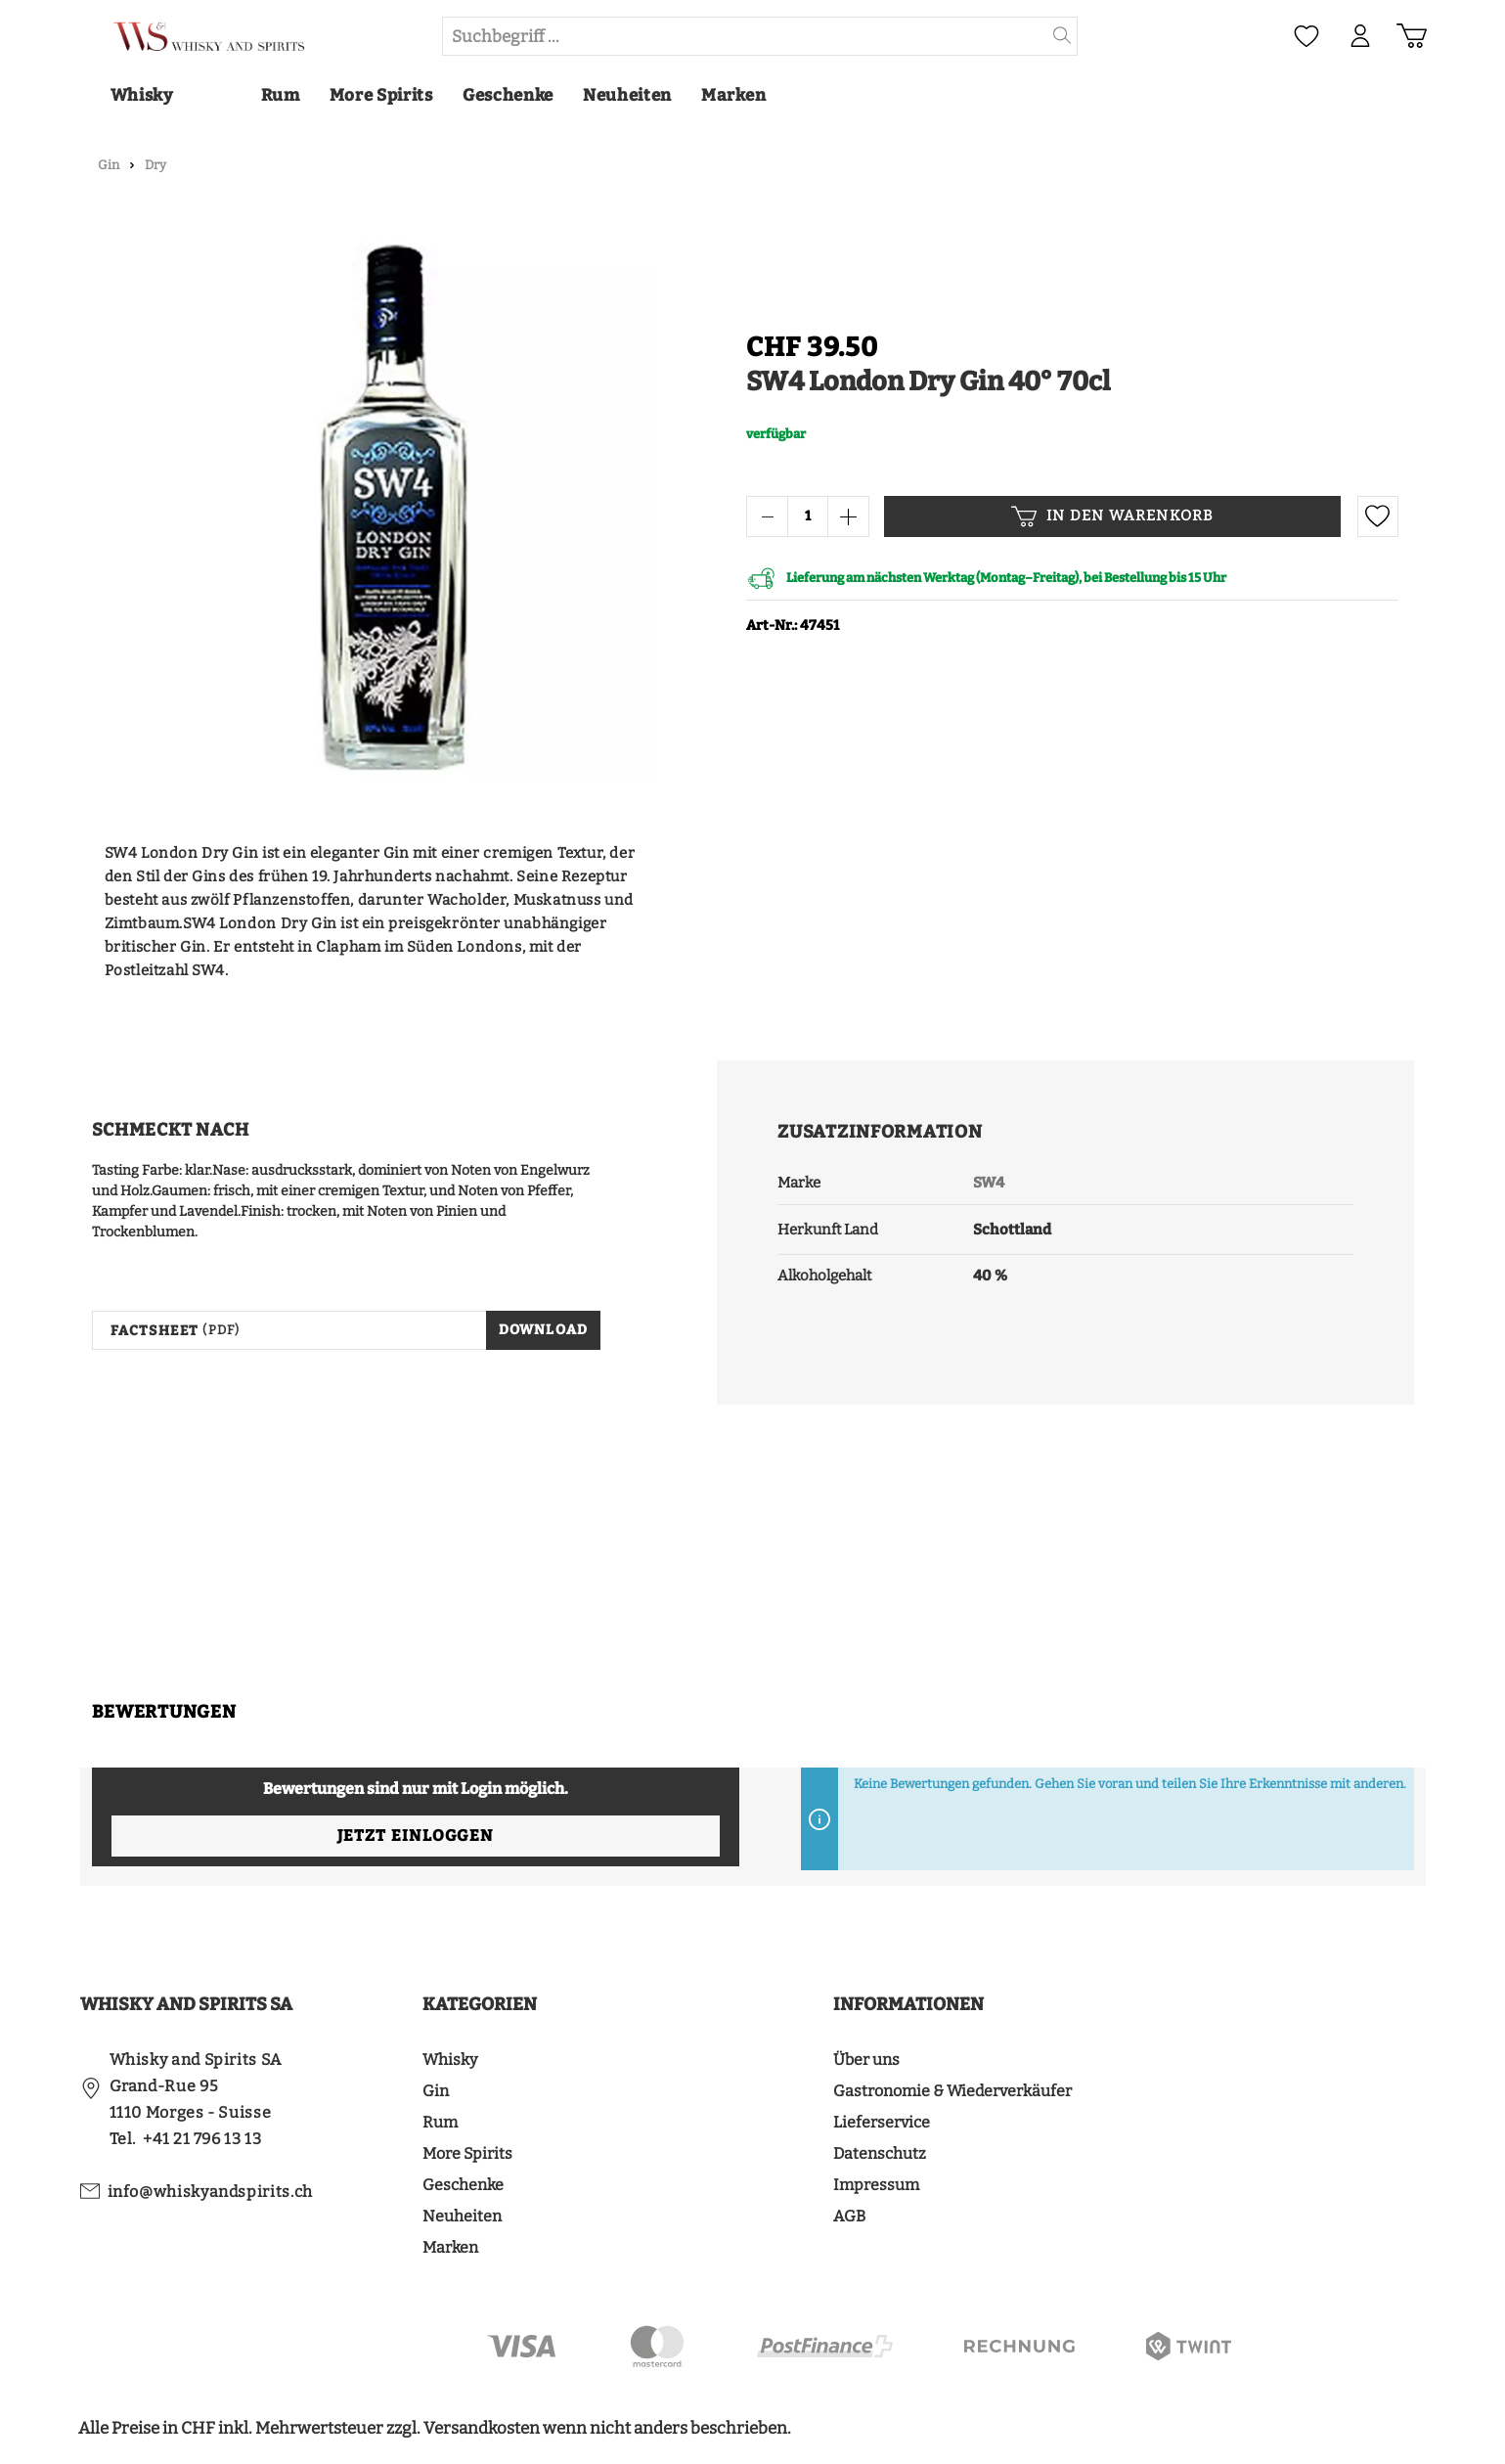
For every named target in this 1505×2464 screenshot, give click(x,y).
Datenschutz (879, 2153)
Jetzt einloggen (415, 1835)
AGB (849, 2216)
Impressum (876, 2184)
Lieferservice (881, 2122)
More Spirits (467, 2153)
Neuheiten (462, 2216)
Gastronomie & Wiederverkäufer (952, 2091)
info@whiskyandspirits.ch (210, 2191)
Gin (435, 2091)
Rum (440, 2122)
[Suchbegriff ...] (745, 36)
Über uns (866, 2059)
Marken (450, 2247)
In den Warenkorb (1112, 516)
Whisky (449, 2059)
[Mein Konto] (1360, 36)
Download (544, 1330)
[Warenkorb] (1412, 36)
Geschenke (463, 2184)
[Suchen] (1062, 36)
